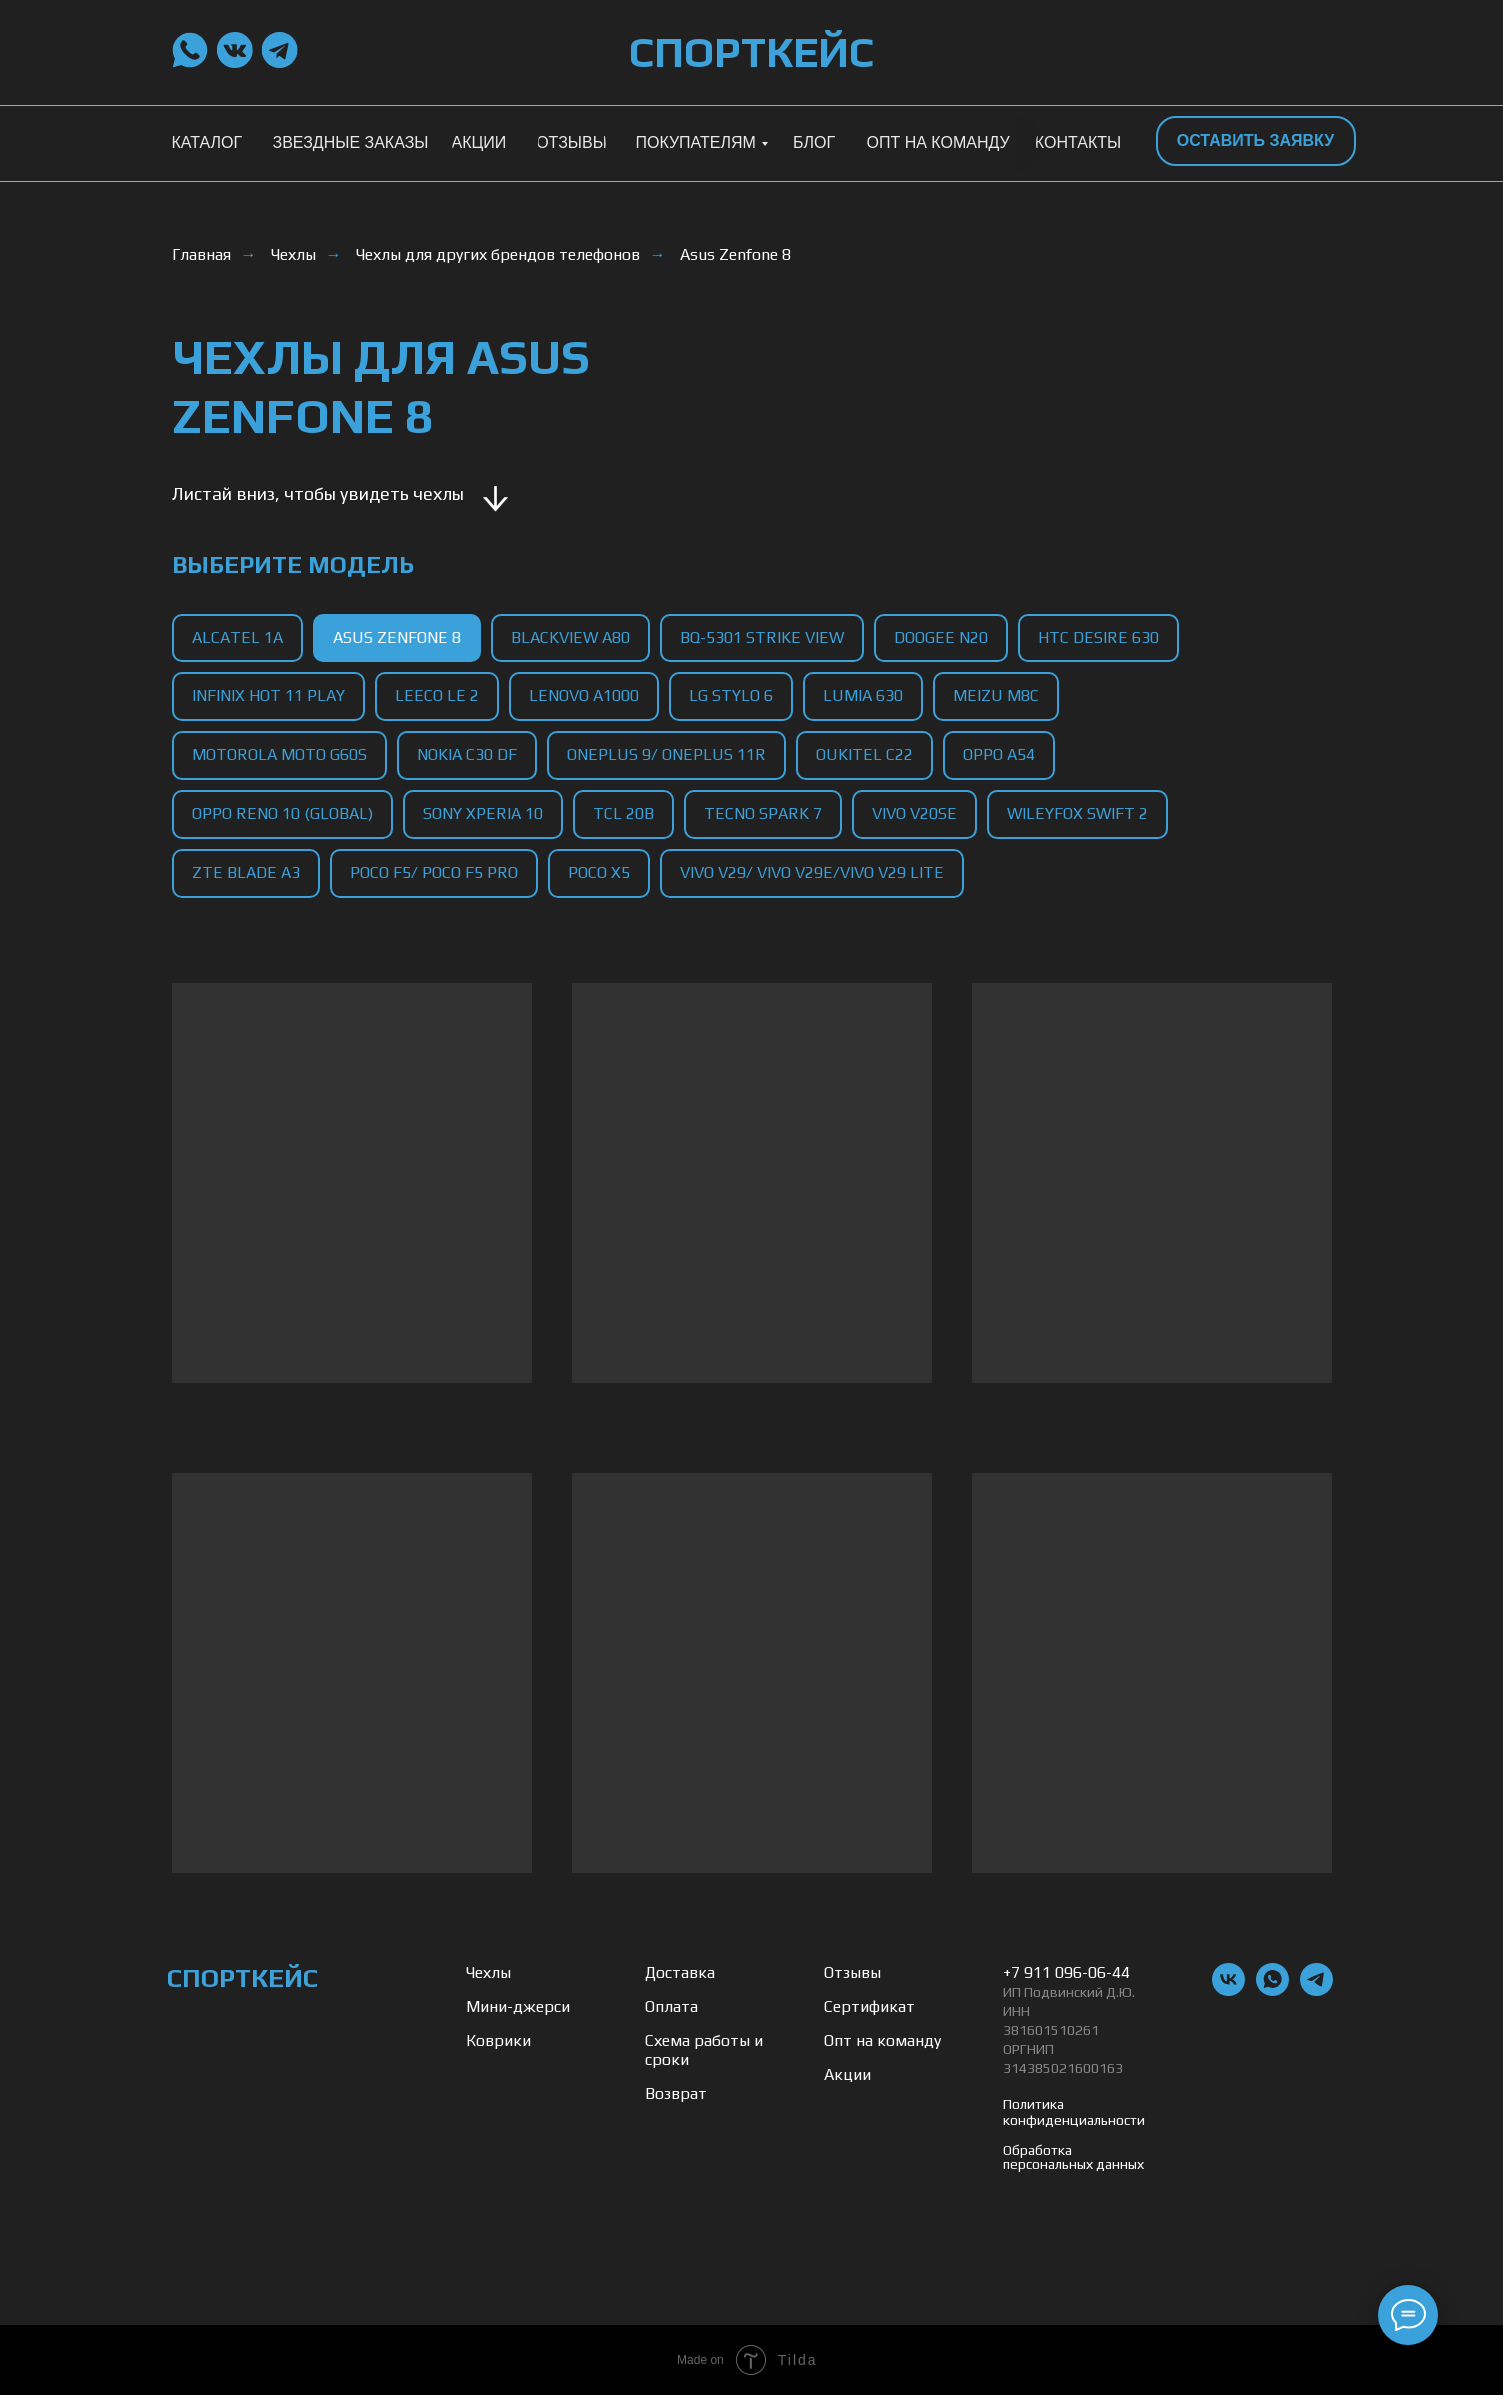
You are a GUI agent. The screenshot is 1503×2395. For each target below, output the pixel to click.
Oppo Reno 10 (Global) (282, 813)
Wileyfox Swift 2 (1077, 813)
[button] (1256, 141)
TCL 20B (623, 813)
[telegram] (1316, 1990)
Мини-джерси (518, 2006)
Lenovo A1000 (584, 695)
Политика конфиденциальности (1074, 2112)
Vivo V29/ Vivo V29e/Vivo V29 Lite (812, 872)
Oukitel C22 (864, 754)
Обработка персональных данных (1073, 2157)
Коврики (498, 2040)
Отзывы (852, 1972)
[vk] (1228, 1990)
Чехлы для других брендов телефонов (498, 254)
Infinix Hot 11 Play (268, 695)
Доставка (680, 1972)
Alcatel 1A (237, 637)
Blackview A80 (570, 637)
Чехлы (293, 254)
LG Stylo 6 (731, 695)
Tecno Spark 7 (763, 813)
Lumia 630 (863, 695)
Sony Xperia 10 (483, 813)
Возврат (676, 2093)
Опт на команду (882, 2040)
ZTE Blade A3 (246, 872)
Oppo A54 (999, 754)
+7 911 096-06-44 (1066, 1972)
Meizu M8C (996, 695)
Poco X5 (599, 872)
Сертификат (869, 2006)
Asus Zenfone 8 (735, 254)
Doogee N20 (941, 637)
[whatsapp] (1272, 1990)
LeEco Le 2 (437, 695)
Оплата (671, 2006)
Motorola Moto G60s (279, 754)
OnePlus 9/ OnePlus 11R (666, 754)
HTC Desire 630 (1098, 637)
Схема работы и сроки (704, 2050)
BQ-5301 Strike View (762, 637)
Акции (847, 2074)
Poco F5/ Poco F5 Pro (434, 872)
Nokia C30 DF (467, 754)
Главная (201, 254)
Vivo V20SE (914, 813)
